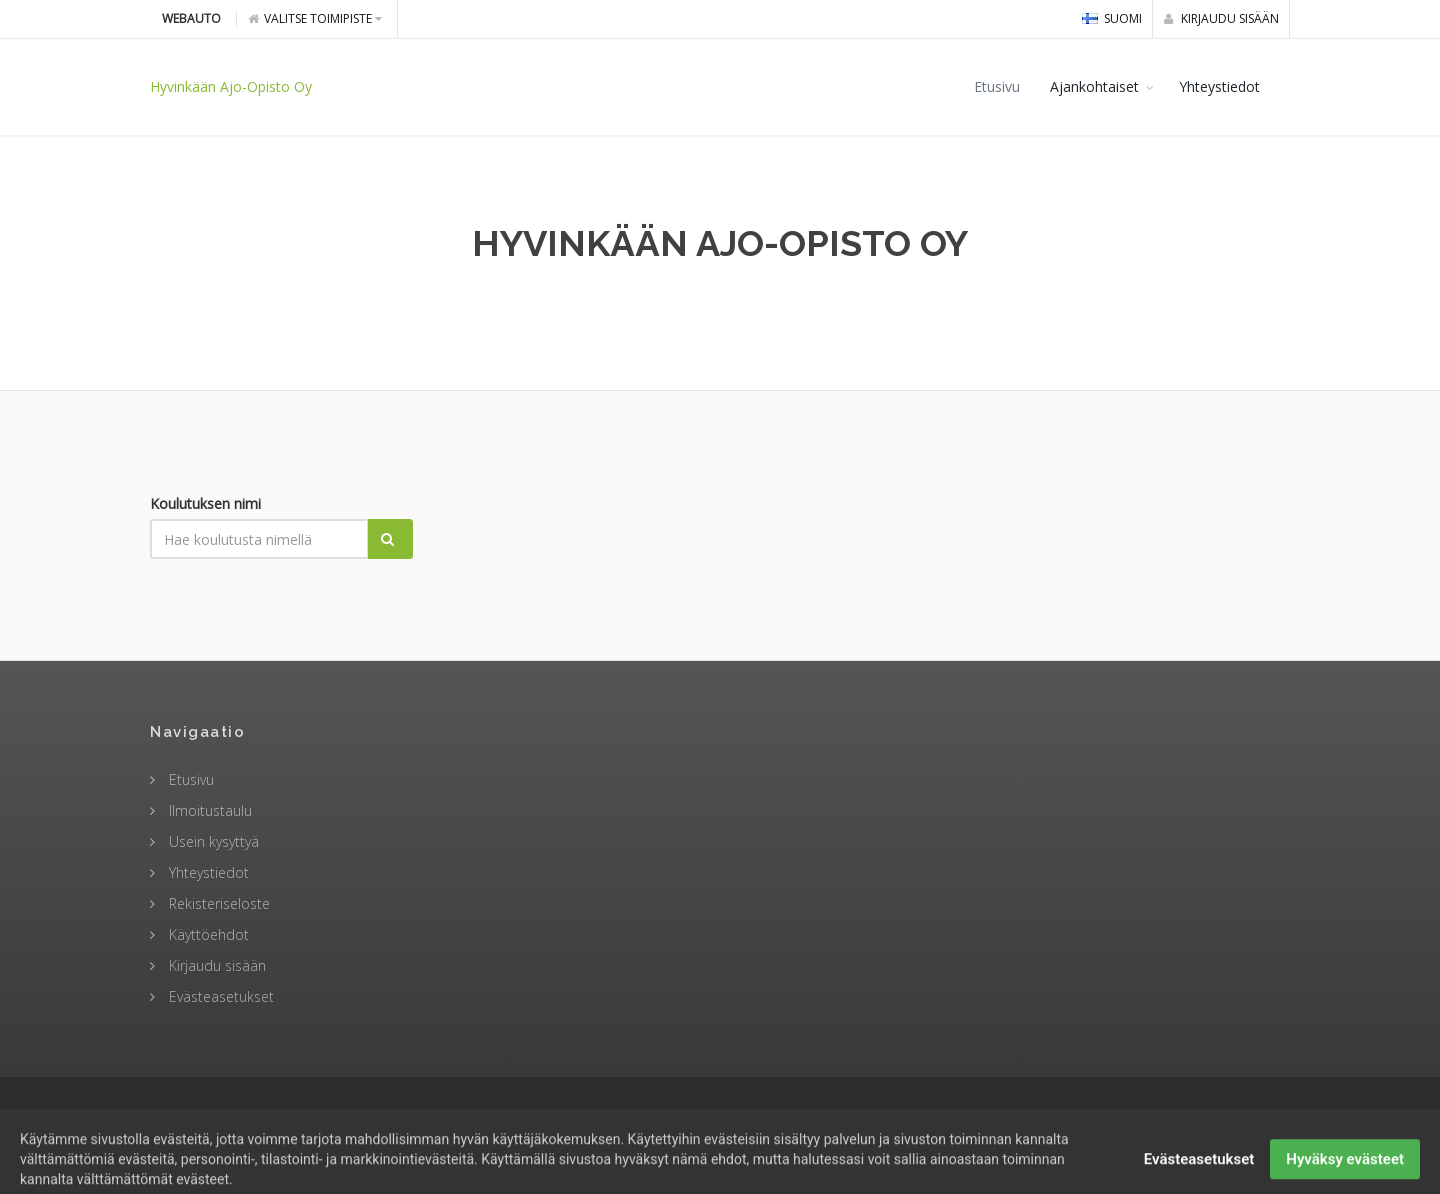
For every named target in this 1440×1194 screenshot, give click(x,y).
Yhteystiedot (1219, 86)
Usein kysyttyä (212, 841)
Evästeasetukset (219, 996)
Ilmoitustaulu (208, 810)
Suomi (1112, 18)
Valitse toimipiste (315, 18)
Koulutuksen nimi (205, 503)
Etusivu (997, 86)
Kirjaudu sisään (1221, 18)
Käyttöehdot (207, 934)
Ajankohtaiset (1094, 86)
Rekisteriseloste (217, 903)
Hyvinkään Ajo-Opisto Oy (231, 86)
